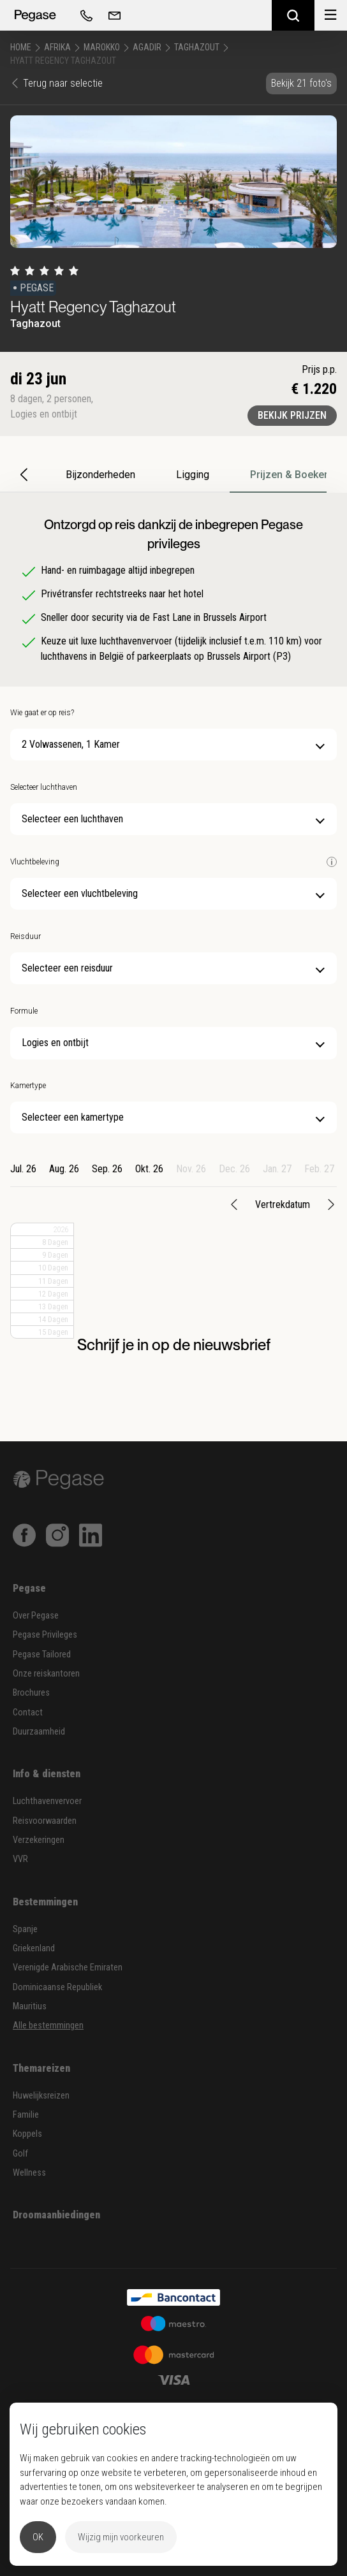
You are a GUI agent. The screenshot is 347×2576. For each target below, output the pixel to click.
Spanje (25, 1929)
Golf (20, 2153)
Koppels (27, 2133)
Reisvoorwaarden (45, 1821)
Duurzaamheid (39, 1731)
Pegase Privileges (45, 1634)
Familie (26, 2114)
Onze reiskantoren (46, 1673)
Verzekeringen (38, 1840)
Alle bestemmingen (48, 2025)
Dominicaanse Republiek (57, 1987)
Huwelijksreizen (41, 2095)
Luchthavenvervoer (47, 1801)
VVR (20, 1859)
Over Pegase (36, 1615)
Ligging (192, 475)
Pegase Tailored (42, 1654)
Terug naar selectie (56, 83)
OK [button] (38, 2537)
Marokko (102, 47)
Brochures (31, 1692)
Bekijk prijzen (292, 415)
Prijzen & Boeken (290, 475)
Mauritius (30, 2006)
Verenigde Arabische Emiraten (67, 1967)
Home (20, 47)
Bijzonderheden (100, 475)
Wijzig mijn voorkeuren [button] (121, 2537)
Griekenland (34, 1948)
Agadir (147, 47)
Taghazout (196, 47)
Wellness (29, 2172)
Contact (28, 1712)
